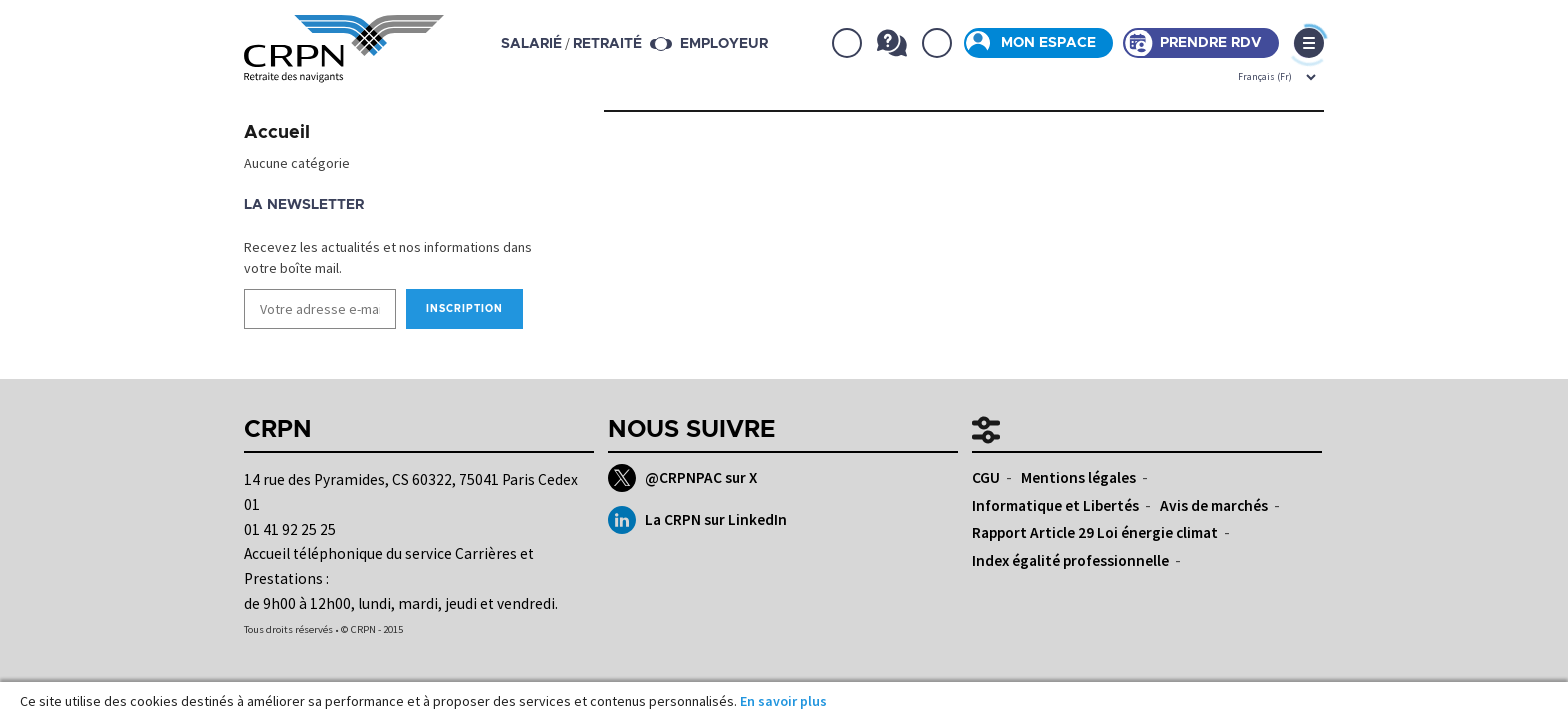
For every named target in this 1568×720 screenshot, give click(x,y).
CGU (986, 477)
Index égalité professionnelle (1070, 560)
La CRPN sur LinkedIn (697, 520)
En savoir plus (783, 701)
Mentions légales (1078, 477)
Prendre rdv (1211, 43)
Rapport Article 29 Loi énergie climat (1095, 532)
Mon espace (1048, 43)
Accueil (277, 133)
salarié (531, 44)
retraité (607, 44)
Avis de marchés (1214, 505)
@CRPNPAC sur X (682, 478)
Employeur (724, 44)
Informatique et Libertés (1055, 505)
